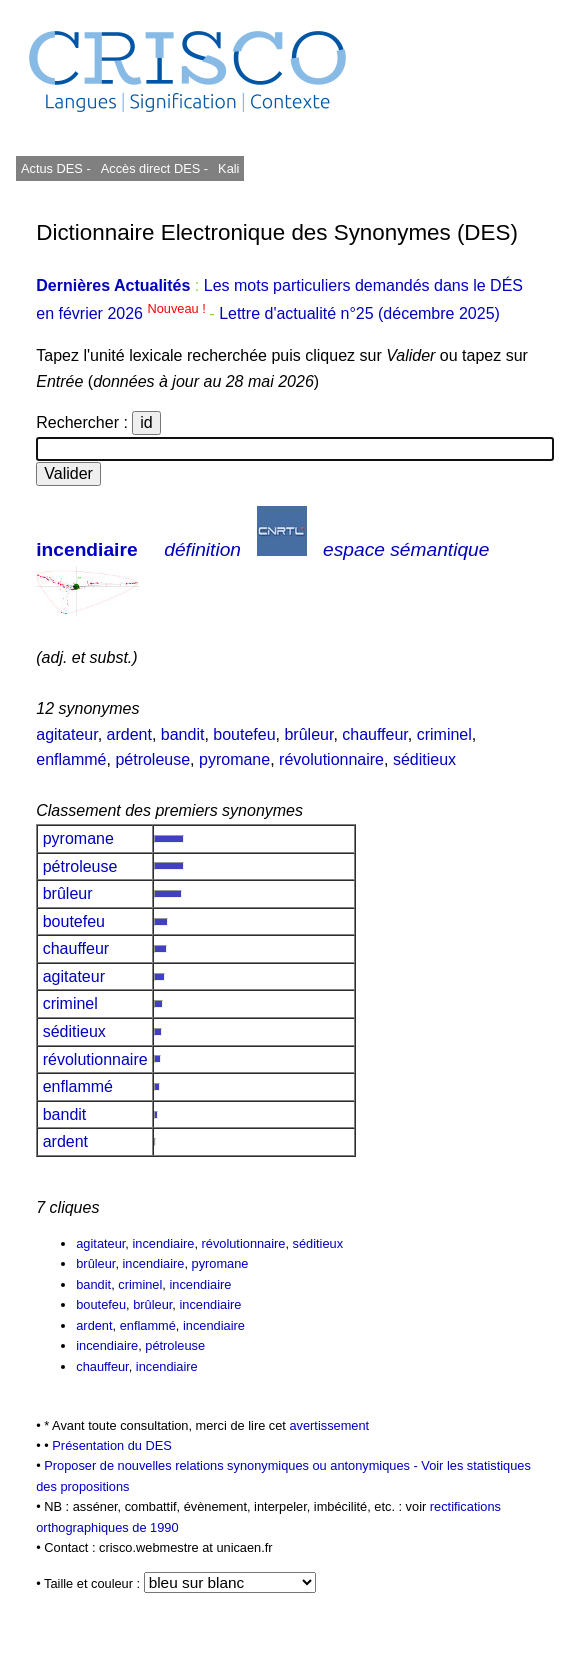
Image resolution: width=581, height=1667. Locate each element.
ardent (129, 734)
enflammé (71, 759)
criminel (444, 734)
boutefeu (244, 734)
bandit (183, 734)
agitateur (66, 734)
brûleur (308, 734)
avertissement (329, 1425)
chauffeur (375, 734)
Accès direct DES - (154, 168)
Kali (228, 168)
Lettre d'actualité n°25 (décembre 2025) (359, 313)
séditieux (424, 759)
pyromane (234, 759)
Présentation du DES (112, 1445)
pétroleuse (152, 759)
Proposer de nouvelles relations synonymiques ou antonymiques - (232, 1465)
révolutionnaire (331, 759)
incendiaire (86, 549)
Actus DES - (56, 168)
